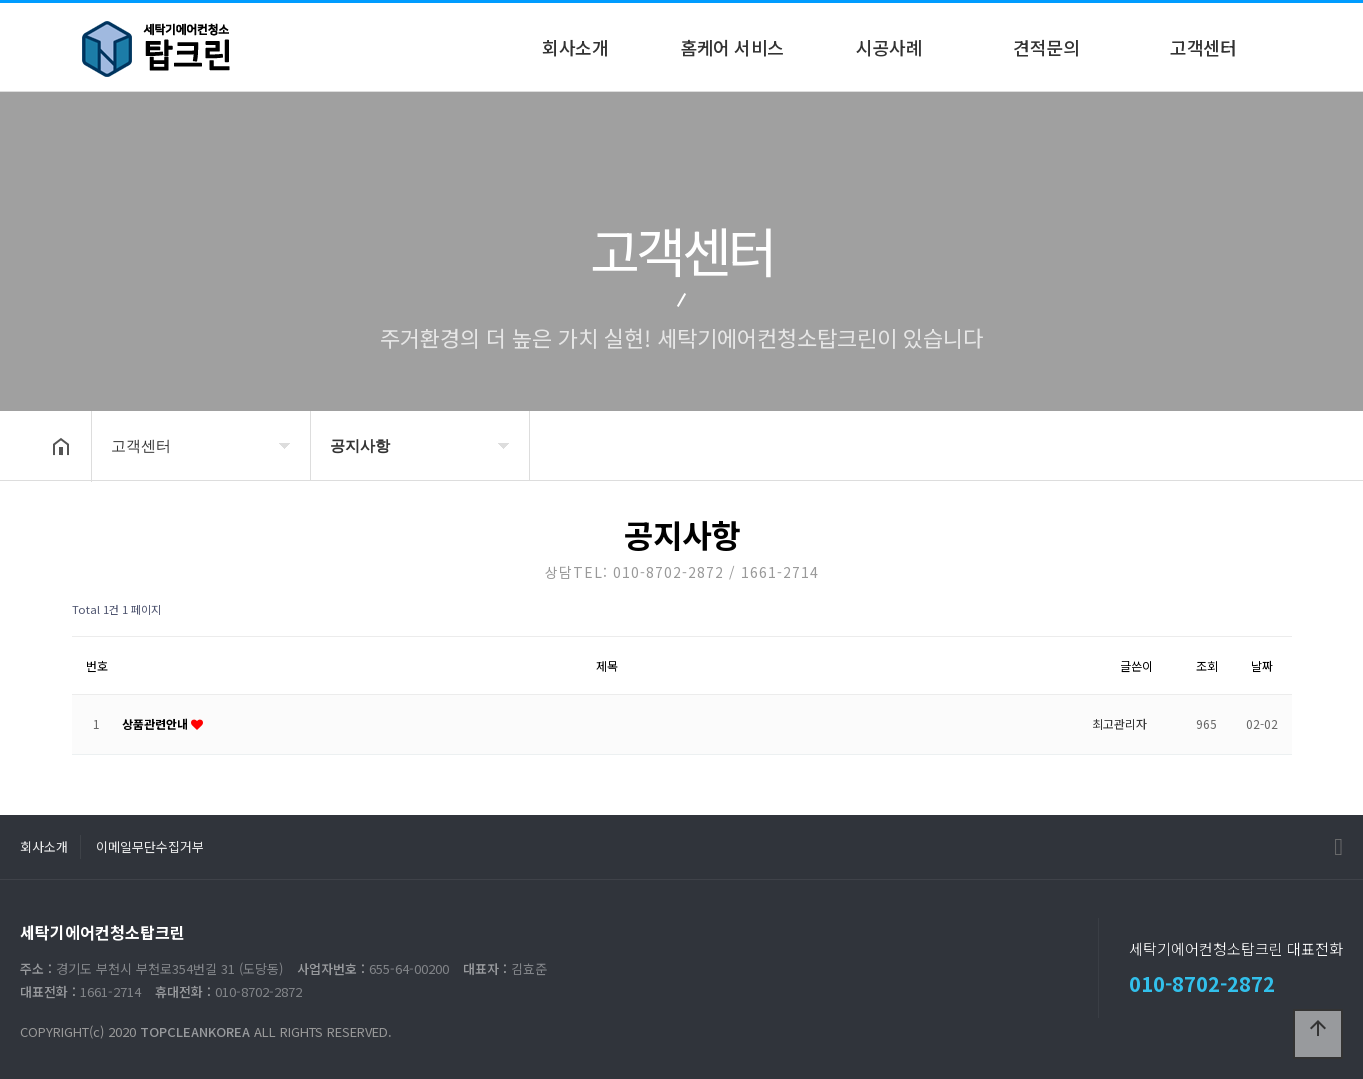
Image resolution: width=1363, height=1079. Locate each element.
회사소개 (575, 47)
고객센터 (1203, 47)
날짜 (1262, 665)
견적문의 (1046, 47)
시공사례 (889, 47)
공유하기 (1286, 444)
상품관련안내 (156, 723)
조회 (1207, 665)
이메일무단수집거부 (150, 846)
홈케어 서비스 (732, 47)
